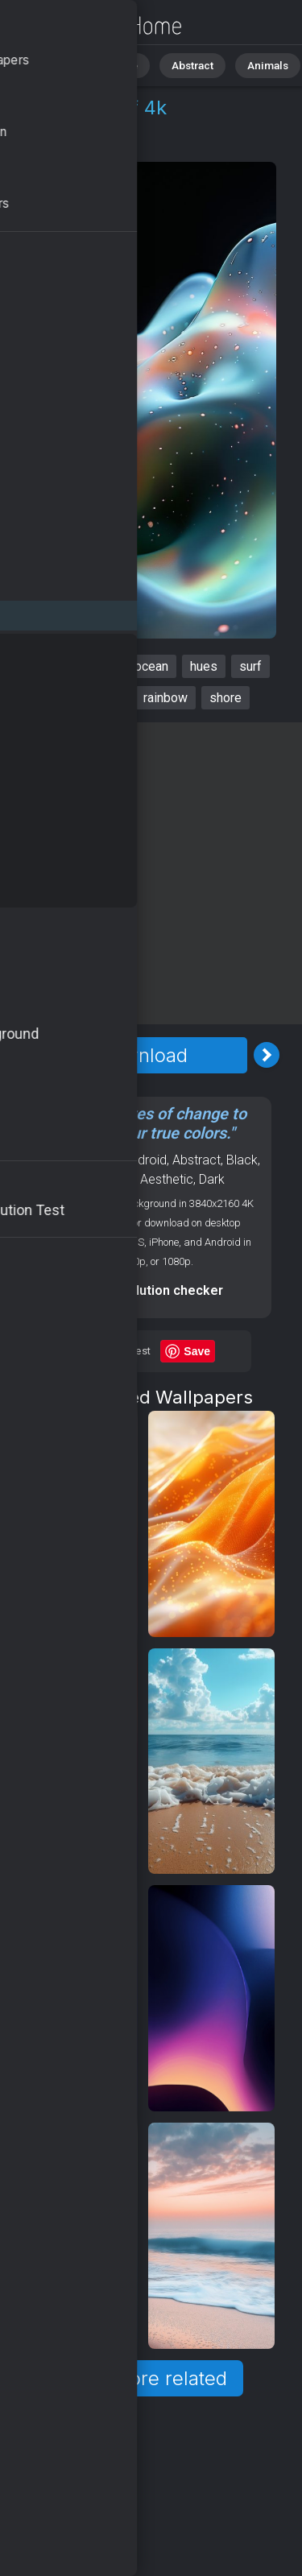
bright (52, 697)
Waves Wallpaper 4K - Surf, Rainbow (96, 26)
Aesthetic (166, 1179)
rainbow (165, 697)
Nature (112, 64)
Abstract (178, 64)
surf (250, 666)
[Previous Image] (18, 1055)
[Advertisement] (151, 873)
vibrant (94, 666)
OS (51, 146)
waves (34, 666)
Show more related (142, 2378)
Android (100, 146)
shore (225, 697)
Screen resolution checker (142, 1290)
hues (203, 666)
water (106, 697)
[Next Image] (266, 1055)
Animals (247, 64)
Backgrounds (97, 1179)
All (61, 64)
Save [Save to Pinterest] (197, 1351)
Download (142, 1055)
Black (242, 1160)
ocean (151, 666)
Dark (212, 1179)
